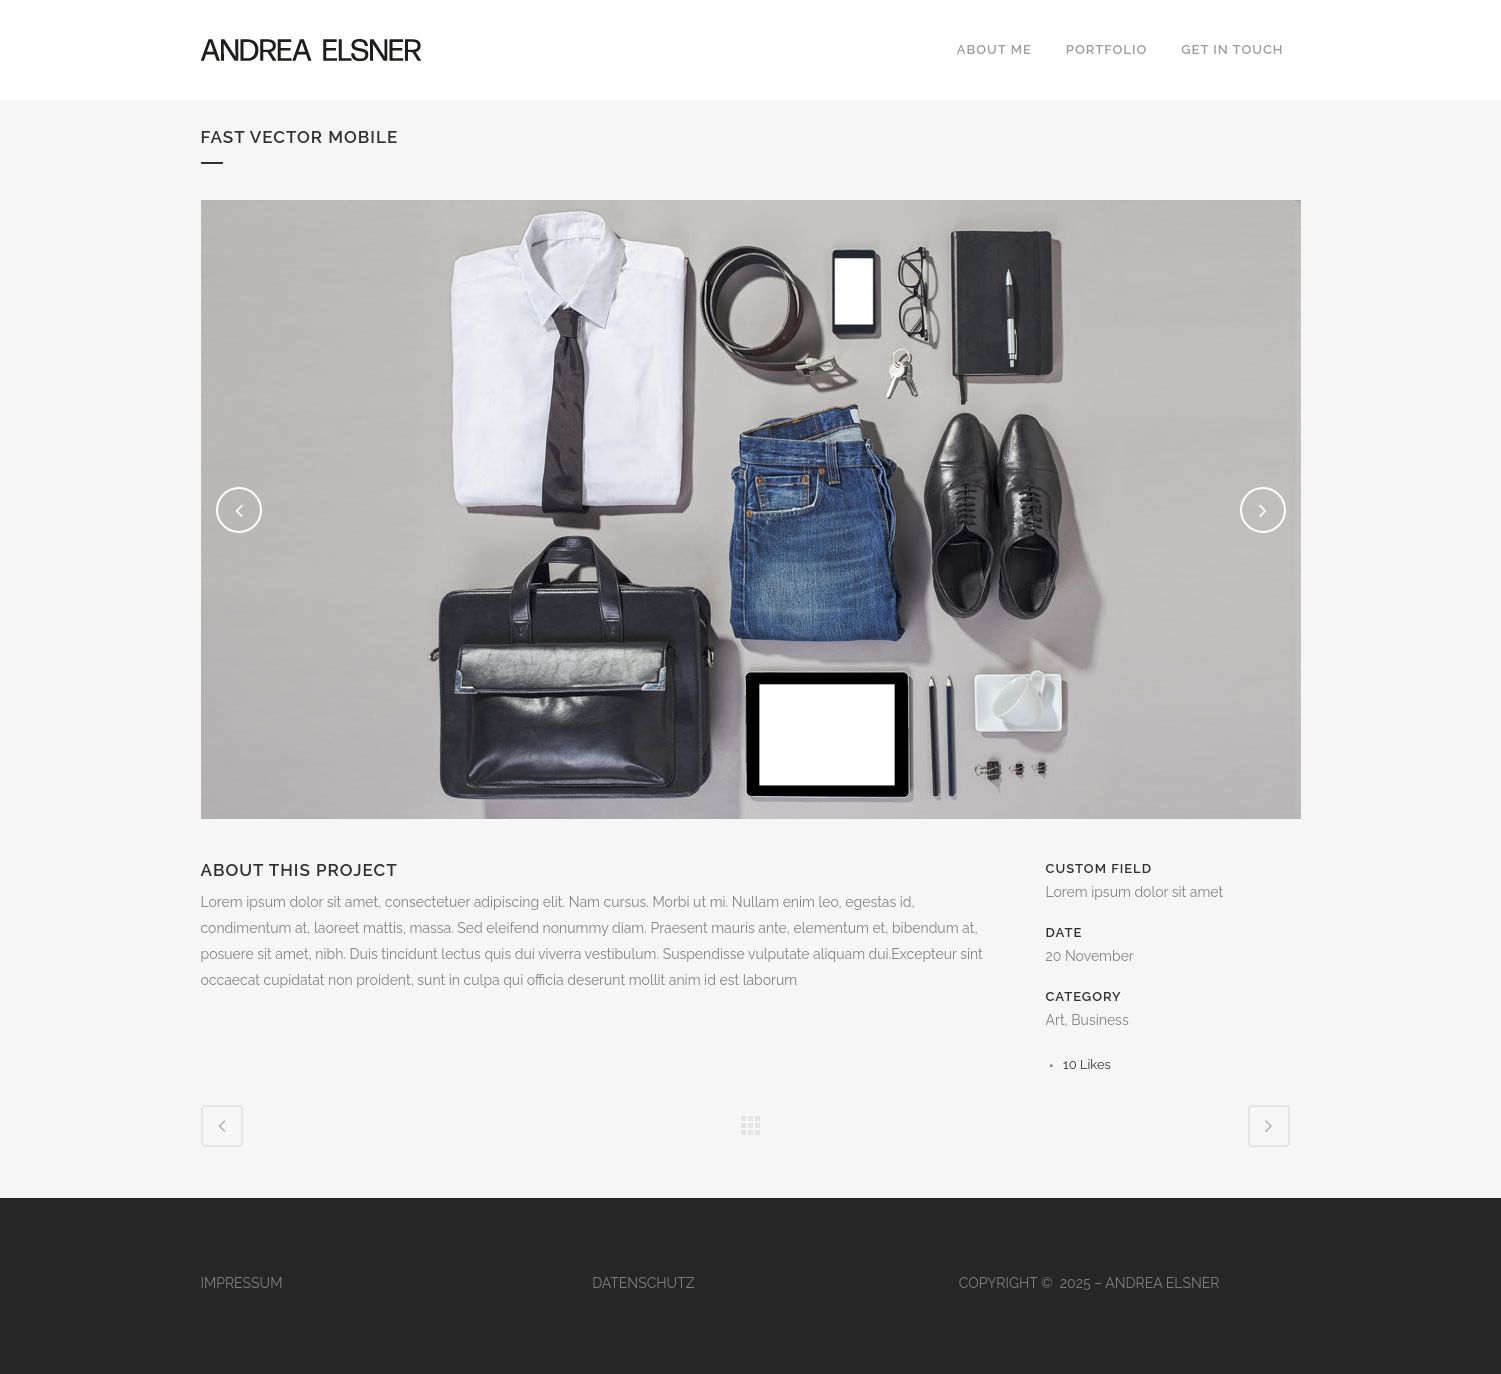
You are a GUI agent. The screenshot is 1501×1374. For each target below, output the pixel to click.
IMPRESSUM (242, 1283)
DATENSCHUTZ (643, 1283)
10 (1087, 1064)
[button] (44, 1330)
